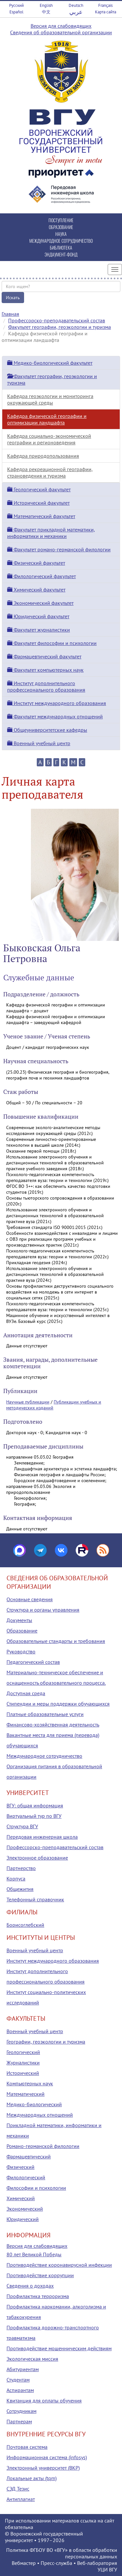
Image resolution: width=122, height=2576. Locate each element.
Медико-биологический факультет (49, 363)
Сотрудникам (21, 2411)
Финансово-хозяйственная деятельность (53, 1724)
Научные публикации (27, 1402)
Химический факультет (36, 589)
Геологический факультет (39, 489)
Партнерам (19, 2421)
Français (105, 5)
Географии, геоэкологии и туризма (46, 2041)
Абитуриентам (23, 2369)
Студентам (18, 2379)
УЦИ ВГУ (107, 2569)
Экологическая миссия (32, 2358)
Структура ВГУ (22, 1826)
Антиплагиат (21, 2499)
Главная (10, 314)
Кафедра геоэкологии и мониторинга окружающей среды (50, 399)
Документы (19, 1620)
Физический (20, 2167)
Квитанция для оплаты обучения (44, 2400)
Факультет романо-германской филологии (59, 549)
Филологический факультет (41, 576)
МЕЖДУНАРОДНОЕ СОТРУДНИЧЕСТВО (61, 240)
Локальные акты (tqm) (32, 2478)
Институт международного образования (56, 703)
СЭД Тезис (18, 2488)
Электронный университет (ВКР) (43, 2467)
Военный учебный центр (38, 743)
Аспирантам (20, 2390)
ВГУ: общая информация (35, 1805)
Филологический (26, 2177)
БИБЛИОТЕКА (61, 247)
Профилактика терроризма (38, 2296)
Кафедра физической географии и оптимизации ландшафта (47, 419)
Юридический (23, 2219)
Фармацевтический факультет (44, 656)
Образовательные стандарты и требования (56, 1641)
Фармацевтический (29, 2156)
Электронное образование (37, 1857)
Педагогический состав (33, 1662)
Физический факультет (36, 563)
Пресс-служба (56, 2563)
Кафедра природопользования (43, 455)
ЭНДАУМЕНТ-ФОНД (61, 254)
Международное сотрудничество (44, 1756)
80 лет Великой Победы (34, 2254)
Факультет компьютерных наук (45, 670)
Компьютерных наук (30, 2083)
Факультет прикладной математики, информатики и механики (51, 532)
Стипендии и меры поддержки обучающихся (58, 1703)
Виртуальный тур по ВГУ (34, 1816)
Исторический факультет (38, 502)
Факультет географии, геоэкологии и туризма (59, 327)
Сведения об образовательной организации (61, 32)
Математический (26, 2094)
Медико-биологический (34, 2104)
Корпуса (16, 1878)
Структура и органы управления (43, 1609)
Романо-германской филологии (43, 2146)
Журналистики (23, 2062)
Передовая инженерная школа (42, 1836)
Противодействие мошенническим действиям (59, 2348)
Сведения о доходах (30, 2285)
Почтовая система (27, 2447)
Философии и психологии (36, 2188)
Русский (16, 5)
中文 (46, 12)
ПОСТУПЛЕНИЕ (61, 220)
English (46, 5)
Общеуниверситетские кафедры (47, 730)
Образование (22, 1630)
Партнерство (21, 1868)
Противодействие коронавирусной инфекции (59, 2265)
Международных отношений (40, 2114)
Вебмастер (24, 2563)
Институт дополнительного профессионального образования (46, 686)
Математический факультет (41, 516)
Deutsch (76, 5)
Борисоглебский (25, 1925)
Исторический (23, 2073)
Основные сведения (30, 1599)
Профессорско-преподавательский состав (56, 320)
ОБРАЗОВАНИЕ (61, 226)
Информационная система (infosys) (47, 2457)
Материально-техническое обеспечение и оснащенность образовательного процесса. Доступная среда (56, 1682)
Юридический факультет (38, 616)
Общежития (20, 1889)
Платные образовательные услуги (45, 1714)
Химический (21, 2198)
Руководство (21, 1651)
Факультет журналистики (38, 629)
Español (16, 12)
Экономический (25, 2208)
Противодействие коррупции (40, 2275)
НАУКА (61, 233)
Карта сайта (105, 12)
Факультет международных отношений (55, 716)
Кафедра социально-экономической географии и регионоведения (49, 439)
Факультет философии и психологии (52, 643)
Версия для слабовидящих (61, 26)
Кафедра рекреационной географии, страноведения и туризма (50, 472)
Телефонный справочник (35, 1899)
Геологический (23, 2052)
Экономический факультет (40, 603)
